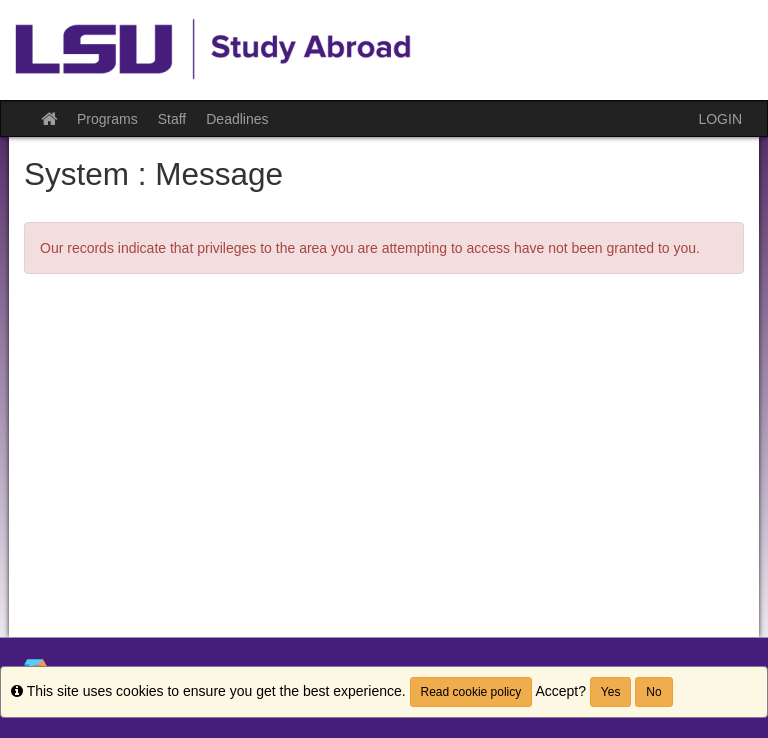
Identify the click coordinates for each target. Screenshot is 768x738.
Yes (611, 692)
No (653, 692)
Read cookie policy (471, 692)
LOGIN (720, 119)
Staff (172, 119)
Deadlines (237, 119)
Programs (107, 119)
